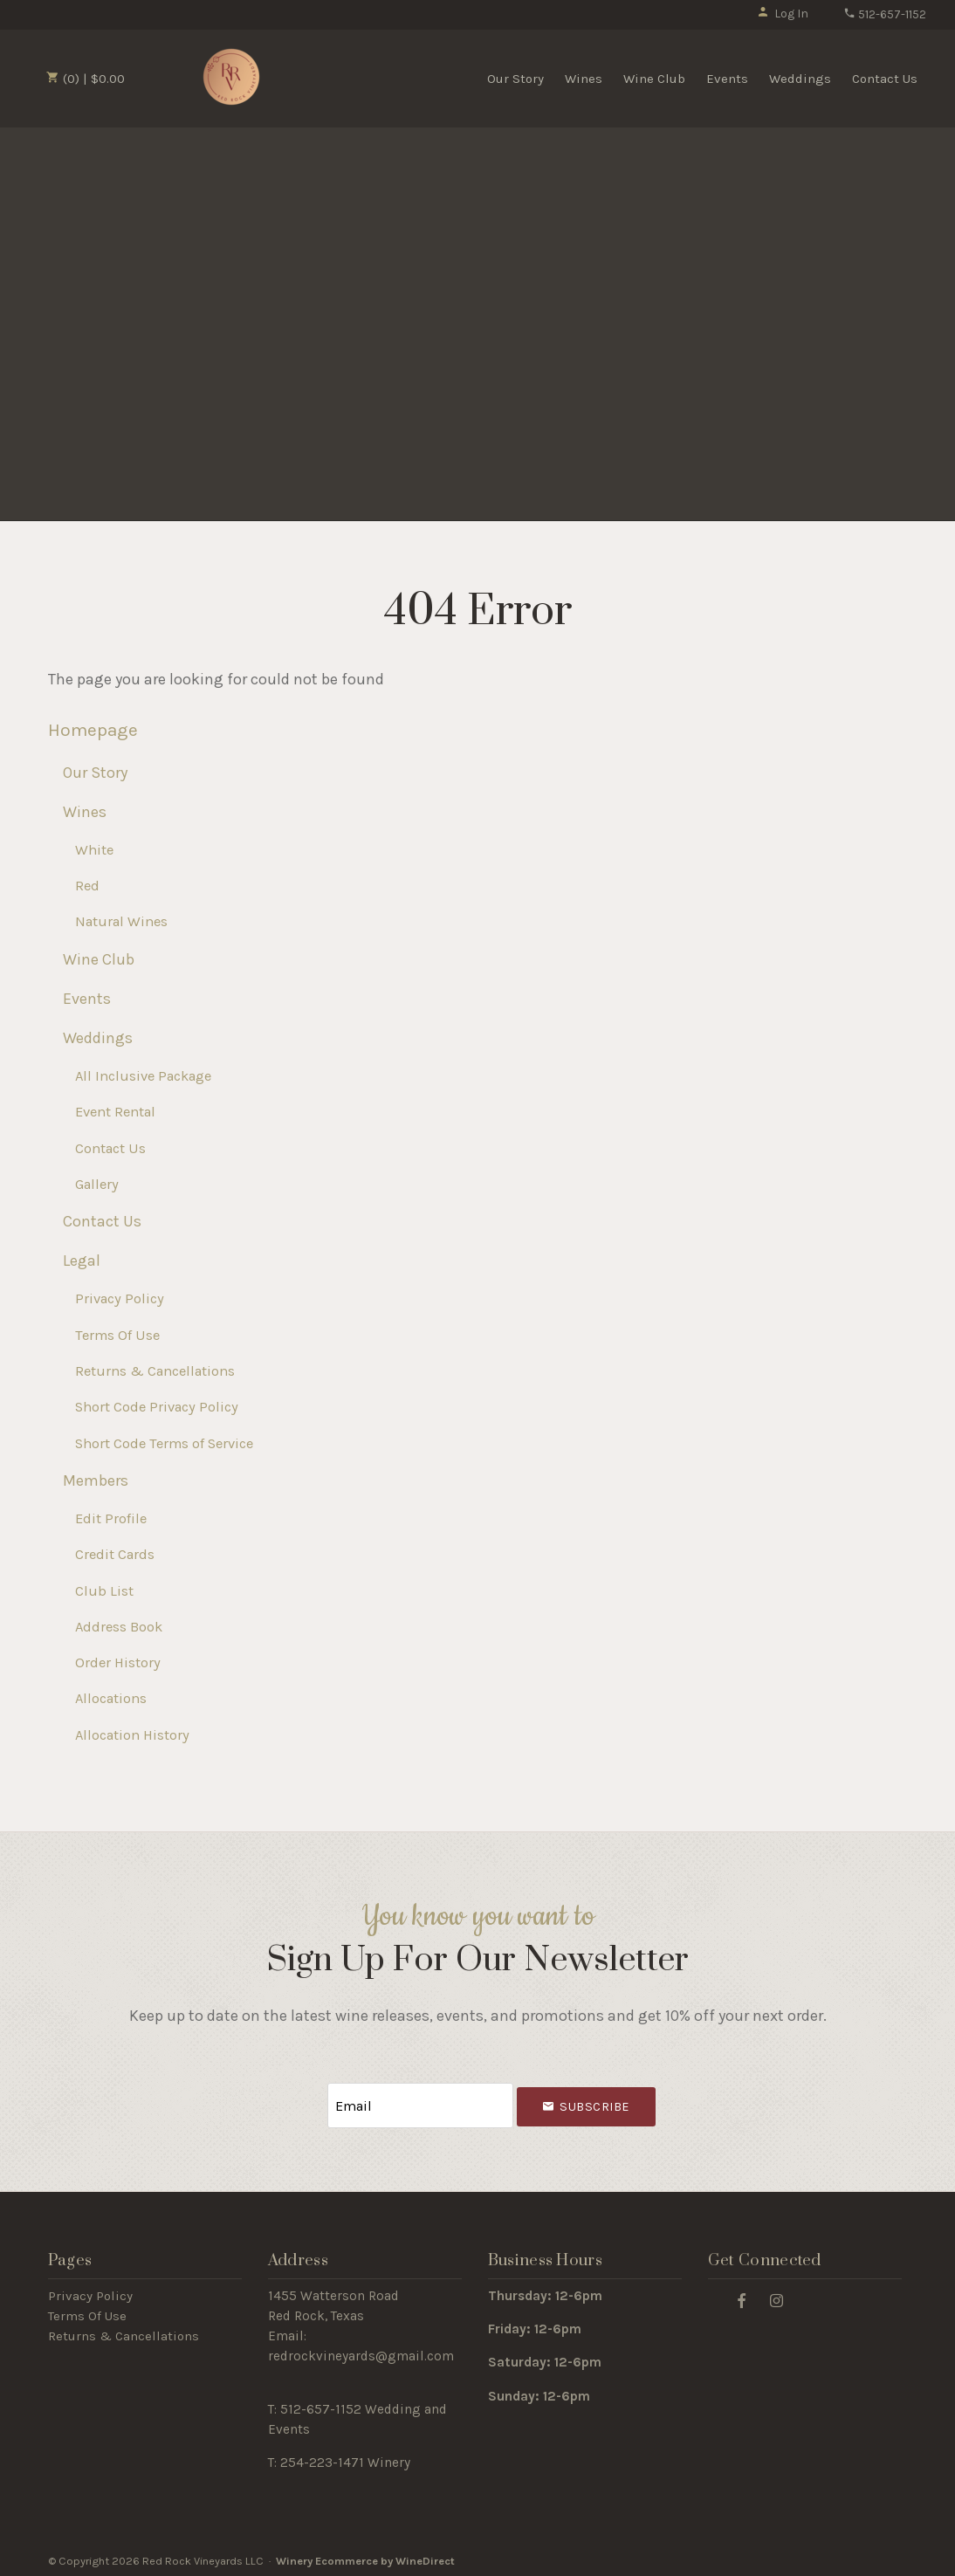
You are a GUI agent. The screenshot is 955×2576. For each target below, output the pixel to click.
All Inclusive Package (143, 1076)
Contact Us (884, 78)
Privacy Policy (119, 1298)
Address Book (118, 1626)
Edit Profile (111, 1518)
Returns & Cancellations (155, 1371)
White (94, 849)
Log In (782, 13)
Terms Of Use (117, 1335)
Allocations (111, 1698)
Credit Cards (115, 1554)
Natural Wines (121, 921)
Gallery (97, 1184)
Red (87, 885)
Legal (81, 1260)
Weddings (800, 78)
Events (727, 78)
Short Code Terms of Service (164, 1443)
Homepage (93, 729)
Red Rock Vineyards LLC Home (231, 77)
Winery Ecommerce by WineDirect (365, 2557)
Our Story (515, 78)
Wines (583, 78)
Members (95, 1480)
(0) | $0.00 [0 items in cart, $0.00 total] (85, 78)
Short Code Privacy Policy (156, 1406)
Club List (104, 1591)
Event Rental (115, 1111)
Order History (118, 1662)
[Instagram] (777, 2296)
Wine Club (654, 78)
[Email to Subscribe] (421, 2103)
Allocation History (132, 1735)
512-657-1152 (884, 14)
